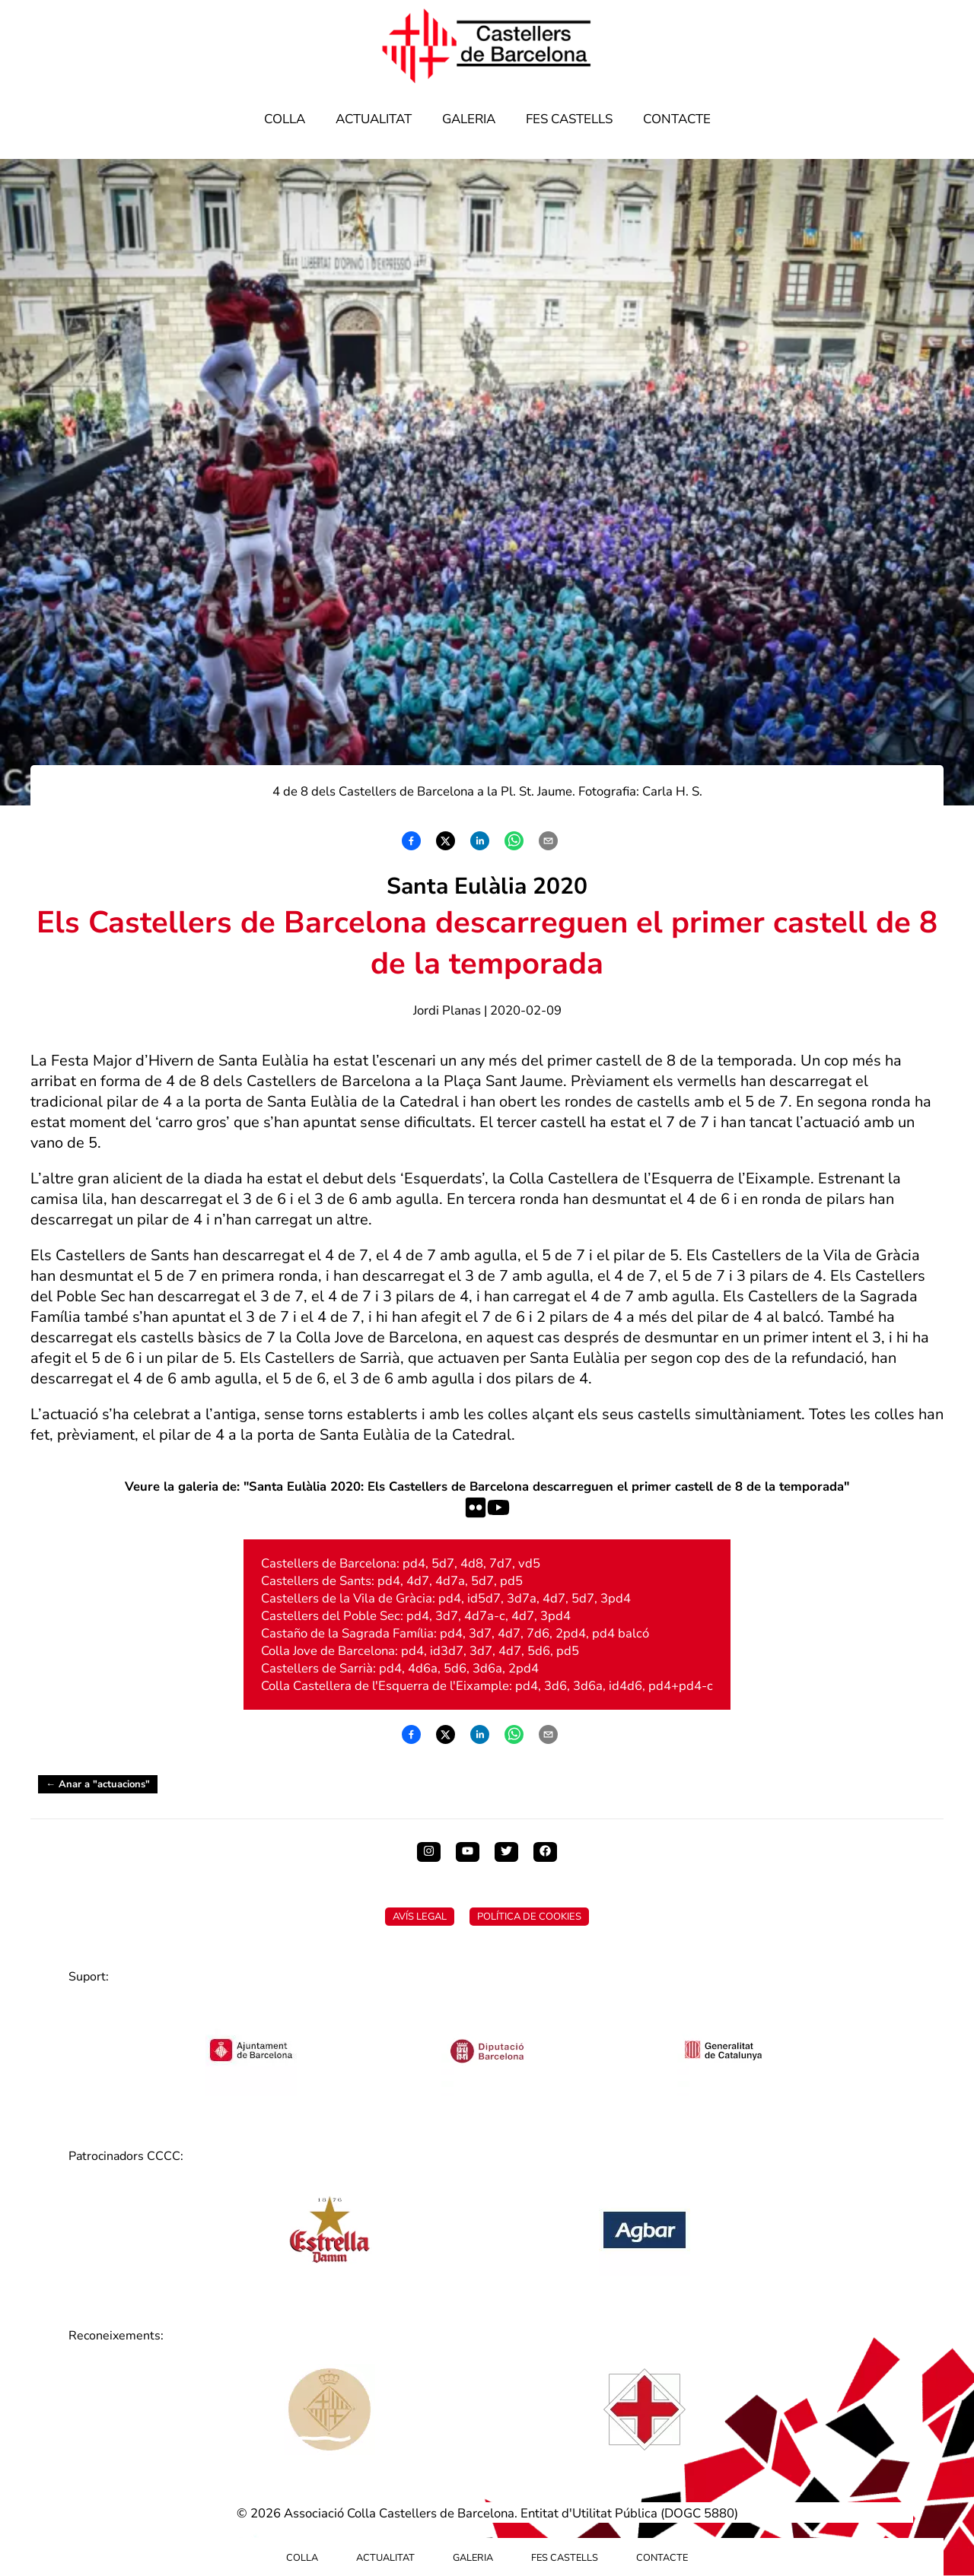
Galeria (468, 119)
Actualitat (374, 119)
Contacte (677, 119)
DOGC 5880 (699, 2513)
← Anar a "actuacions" (98, 1784)
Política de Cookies (529, 1916)
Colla (284, 119)
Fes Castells (569, 119)
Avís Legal (420, 1916)
